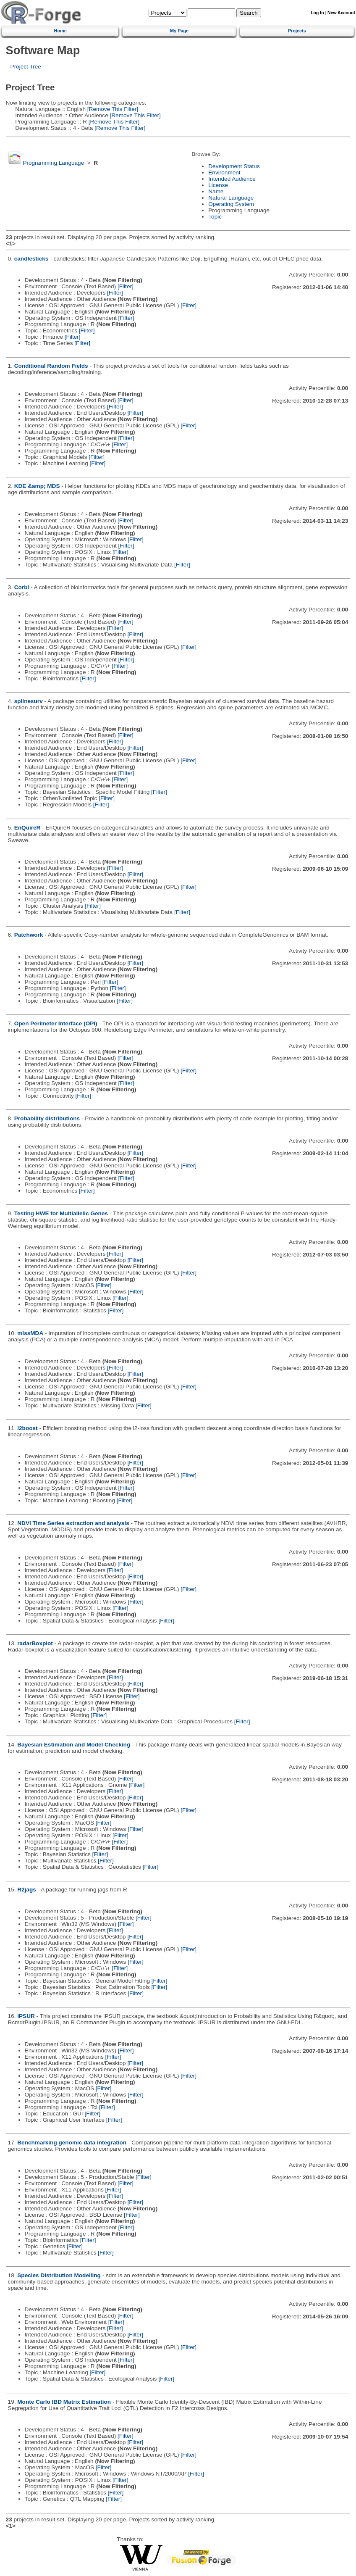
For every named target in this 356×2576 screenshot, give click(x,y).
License (218, 185)
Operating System (231, 204)
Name (215, 191)
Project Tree (25, 66)
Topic (215, 216)
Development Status (233, 166)
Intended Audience (232, 179)
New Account (341, 13)
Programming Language (53, 163)
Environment (224, 172)
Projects (297, 30)
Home (60, 30)
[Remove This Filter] (112, 109)
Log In (317, 13)
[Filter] (126, 286)
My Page (179, 30)
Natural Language (231, 198)
